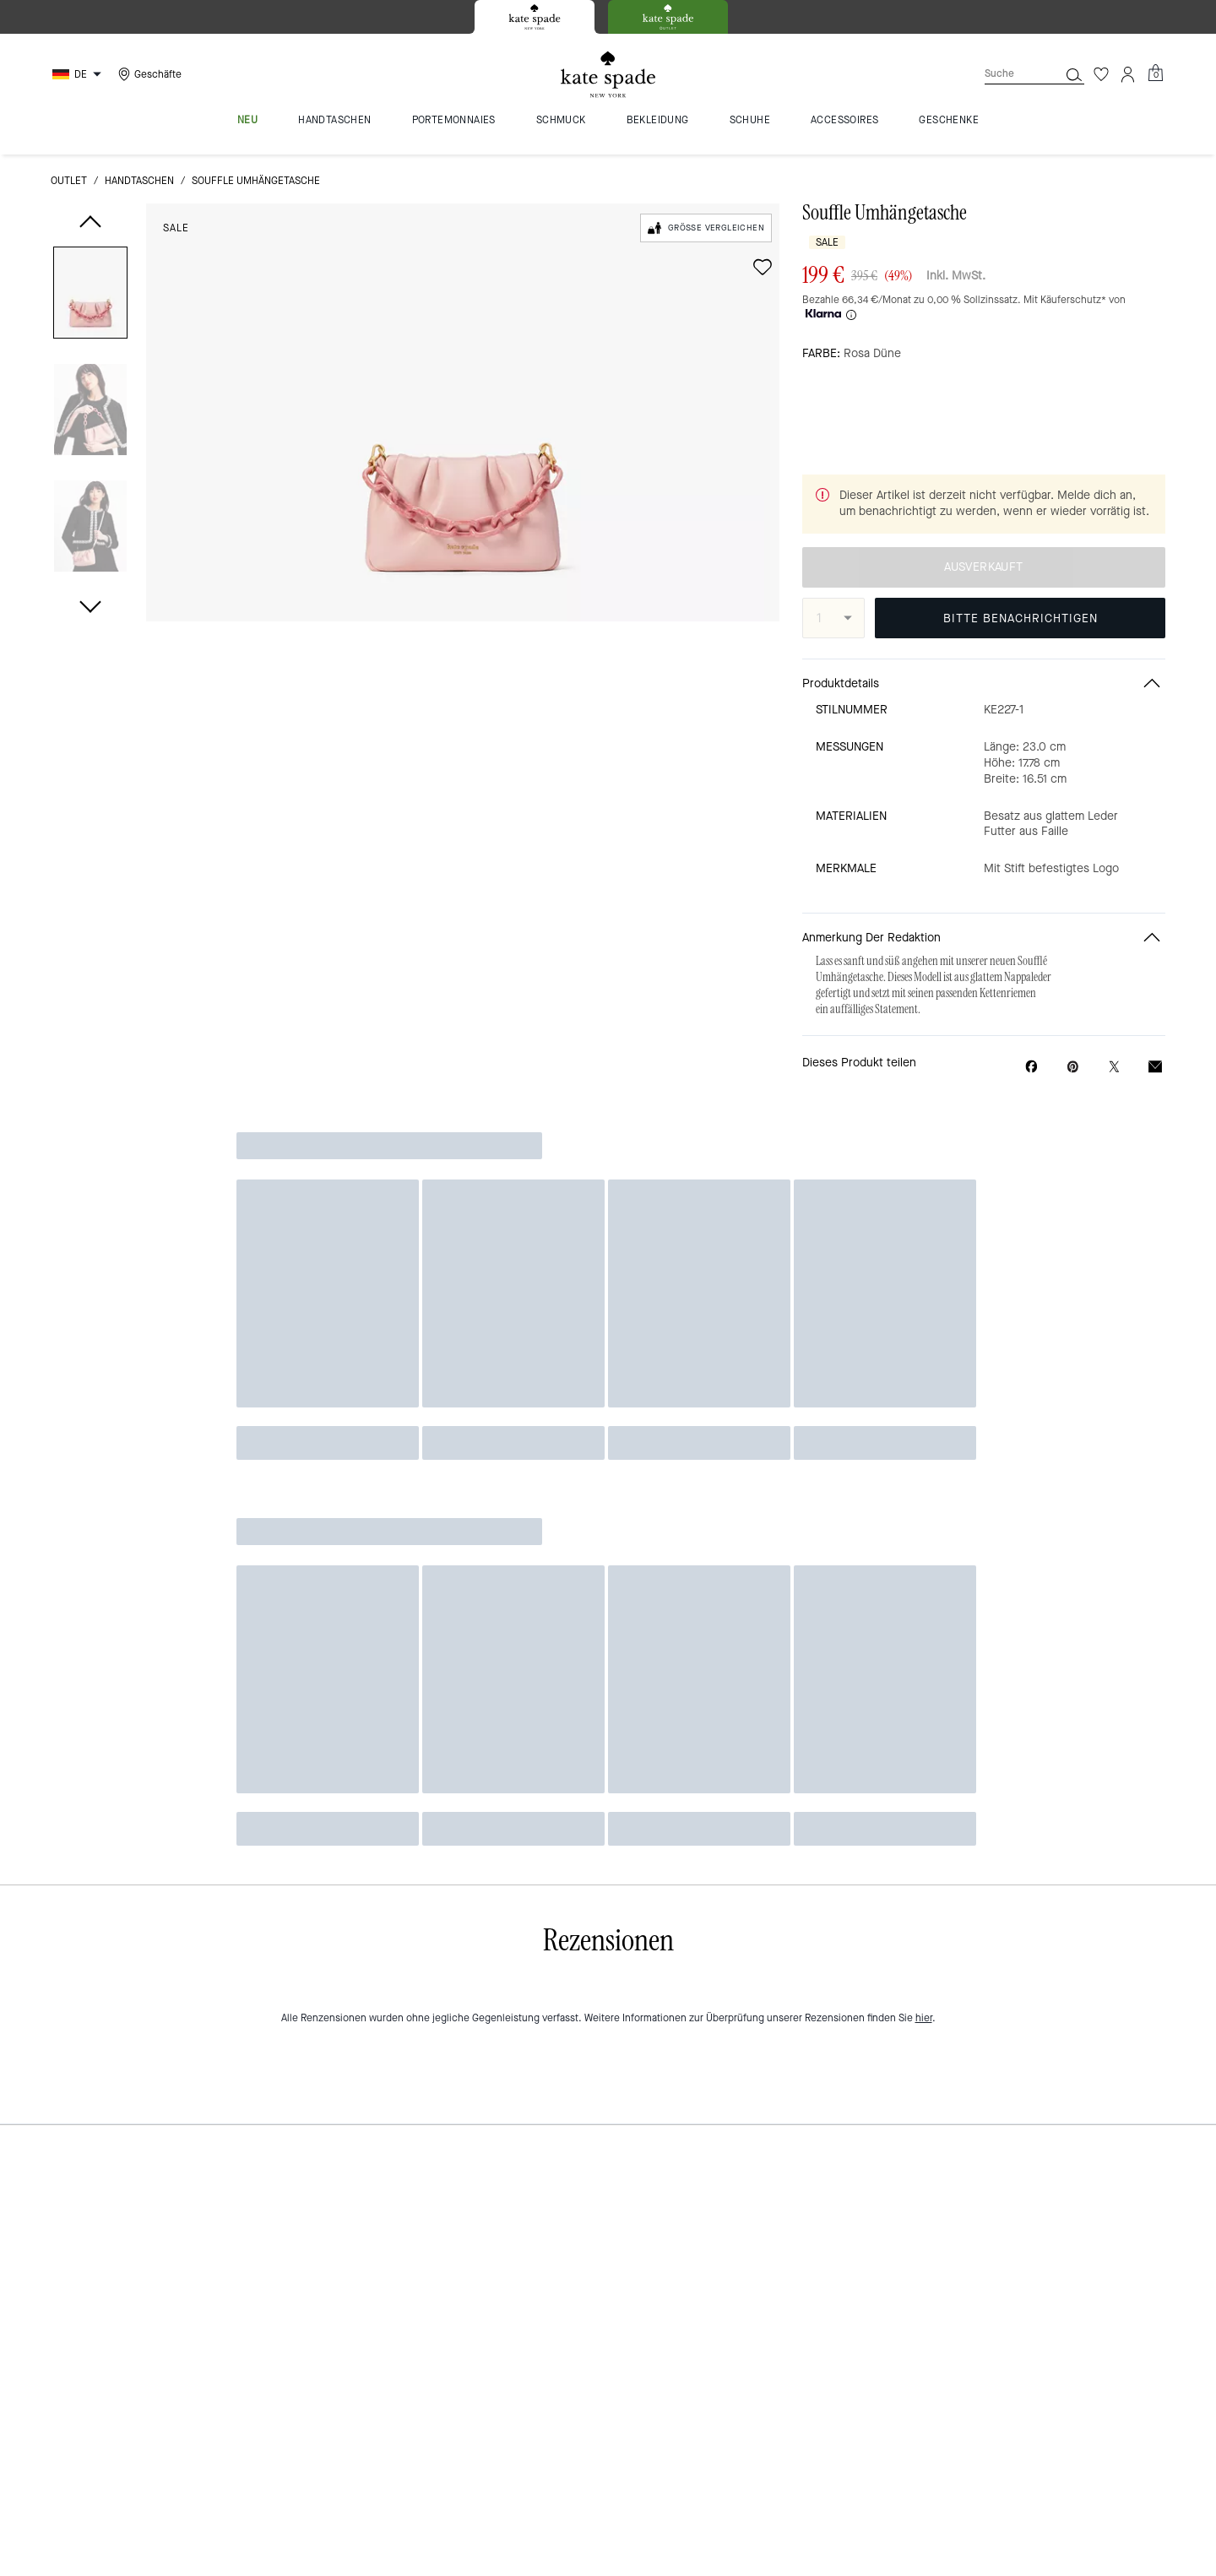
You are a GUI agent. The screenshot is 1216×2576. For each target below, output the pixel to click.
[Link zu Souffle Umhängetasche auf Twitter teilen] (1114, 1033)
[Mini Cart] (1155, 73)
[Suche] (1008, 74)
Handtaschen (139, 180)
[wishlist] (762, 267)
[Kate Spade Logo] (608, 75)
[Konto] (1128, 74)
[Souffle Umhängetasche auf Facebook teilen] (1031, 1032)
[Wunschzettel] (1101, 74)
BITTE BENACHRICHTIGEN (1020, 585)
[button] (90, 296)
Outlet (69, 180)
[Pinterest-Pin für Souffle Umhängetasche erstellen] (1072, 1033)
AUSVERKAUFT (983, 534)
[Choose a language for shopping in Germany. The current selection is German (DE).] (79, 74)
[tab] (534, 17)
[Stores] (148, 74)
